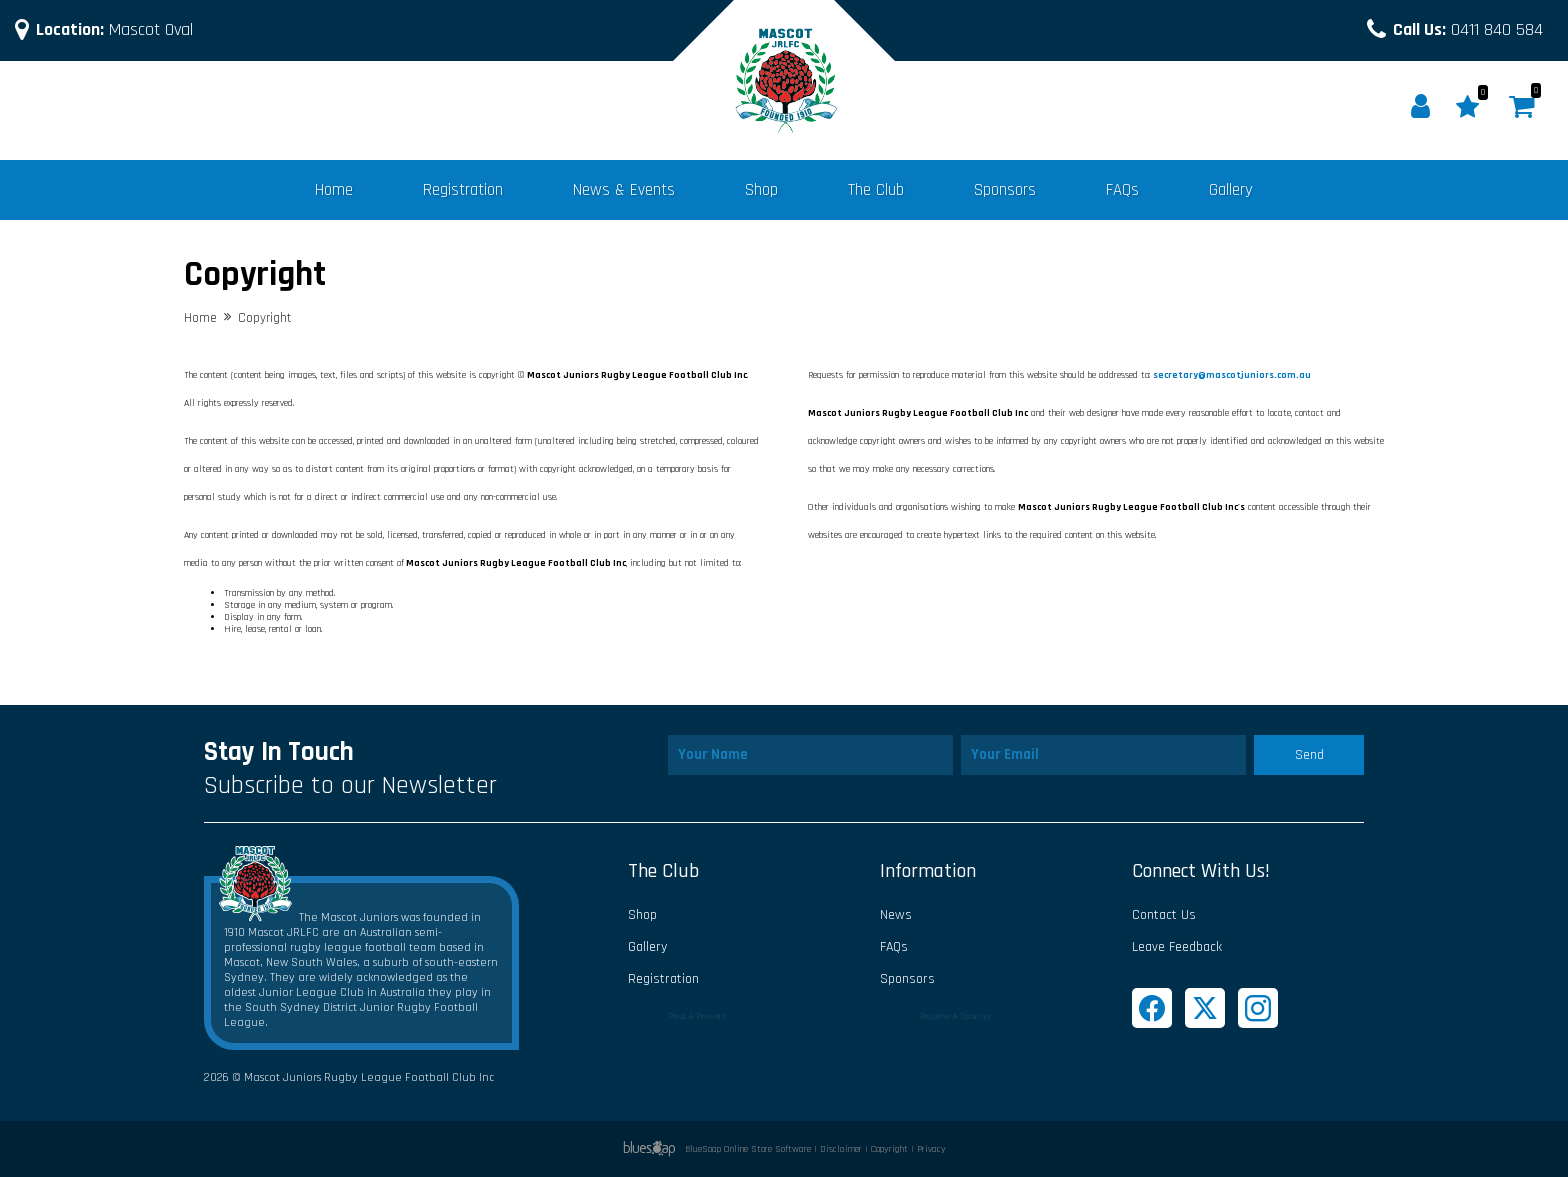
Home (334, 190)
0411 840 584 (1468, 29)
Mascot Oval (114, 29)
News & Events (624, 190)
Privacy (931, 1149)
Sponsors (1005, 190)
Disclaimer (841, 1149)
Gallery (1231, 190)
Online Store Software (767, 1149)
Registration (463, 190)
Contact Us (1164, 915)
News (896, 915)
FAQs (1122, 190)
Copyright (889, 1149)
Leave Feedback (1177, 947)
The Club (876, 190)
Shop (761, 190)
